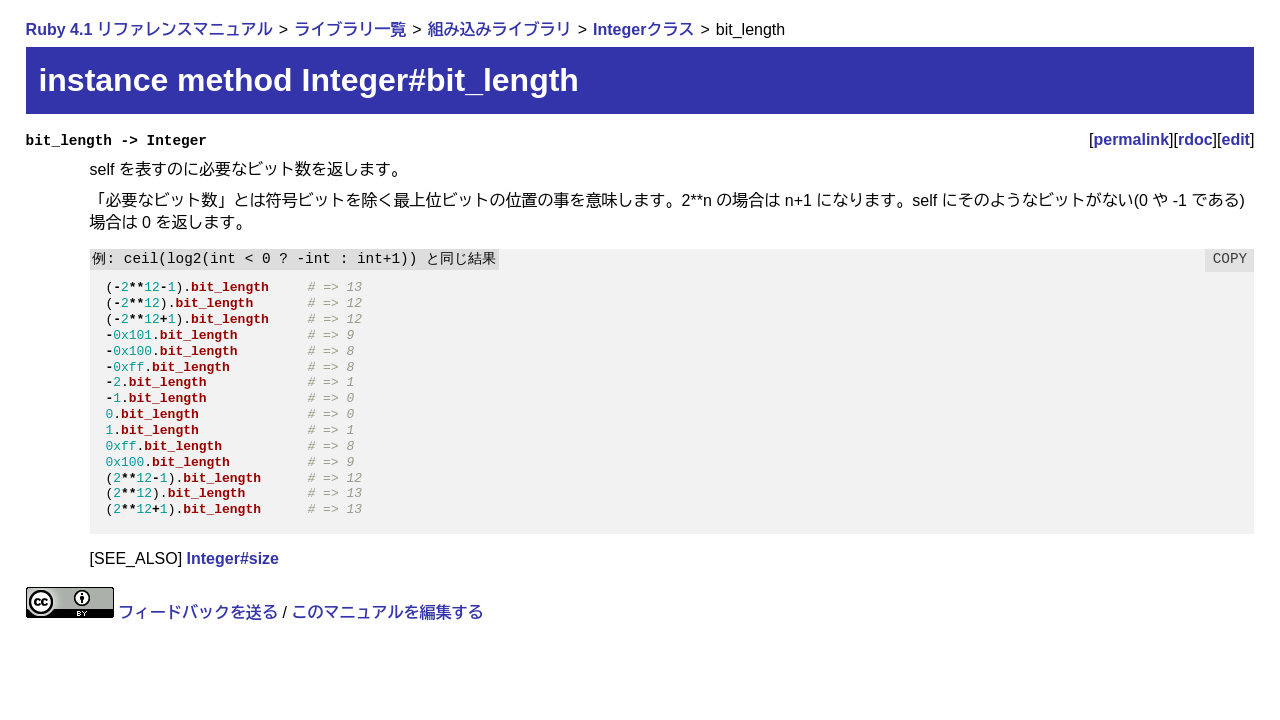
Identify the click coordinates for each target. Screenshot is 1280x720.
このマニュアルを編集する (387, 612)
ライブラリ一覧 (350, 29)
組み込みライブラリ (500, 29)
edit (1236, 139)
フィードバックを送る (198, 612)
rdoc (1195, 139)
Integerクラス (643, 29)
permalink (1131, 139)
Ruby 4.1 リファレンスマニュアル (149, 29)
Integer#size (233, 558)
